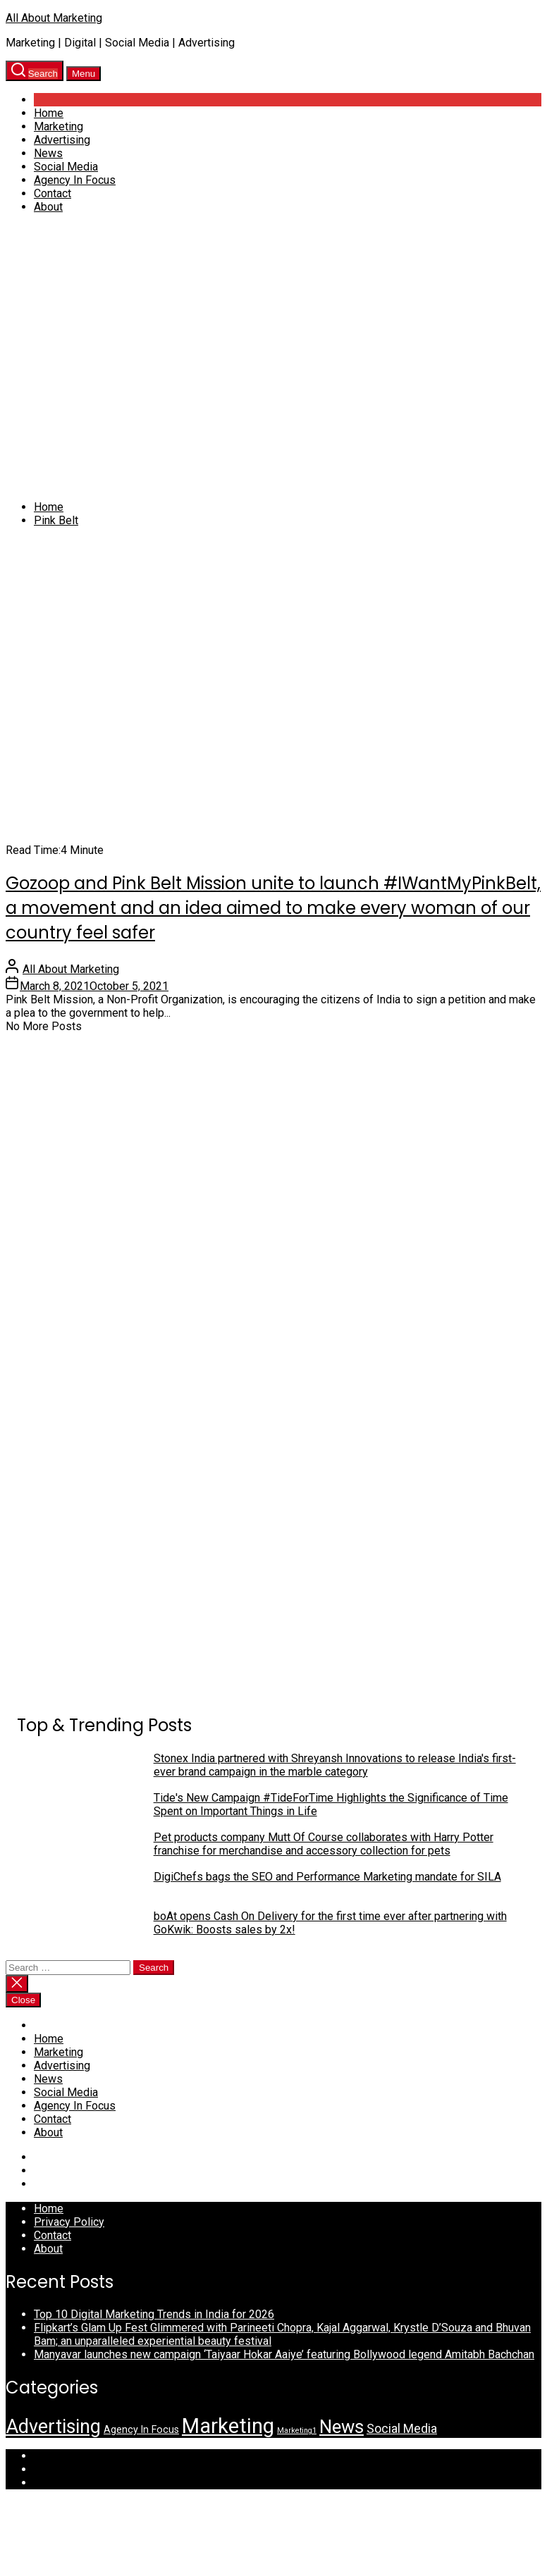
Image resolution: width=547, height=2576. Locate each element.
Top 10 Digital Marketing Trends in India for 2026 (154, 2314)
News (48, 153)
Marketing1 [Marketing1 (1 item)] (296, 2430)
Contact (52, 193)
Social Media (66, 166)
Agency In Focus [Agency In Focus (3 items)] (141, 2429)
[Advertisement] (132, 357)
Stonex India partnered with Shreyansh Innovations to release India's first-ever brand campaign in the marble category (335, 1765)
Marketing (58, 126)
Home (48, 113)
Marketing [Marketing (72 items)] (228, 2426)
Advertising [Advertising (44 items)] (53, 2426)
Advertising (62, 140)
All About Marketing (54, 18)
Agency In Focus (75, 180)
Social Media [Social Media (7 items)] (402, 2428)
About (48, 206)
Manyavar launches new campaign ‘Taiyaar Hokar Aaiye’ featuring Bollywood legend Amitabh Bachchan (284, 2354)
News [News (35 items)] (341, 2426)
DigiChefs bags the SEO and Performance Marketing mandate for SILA (327, 1876)
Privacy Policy (69, 2222)
